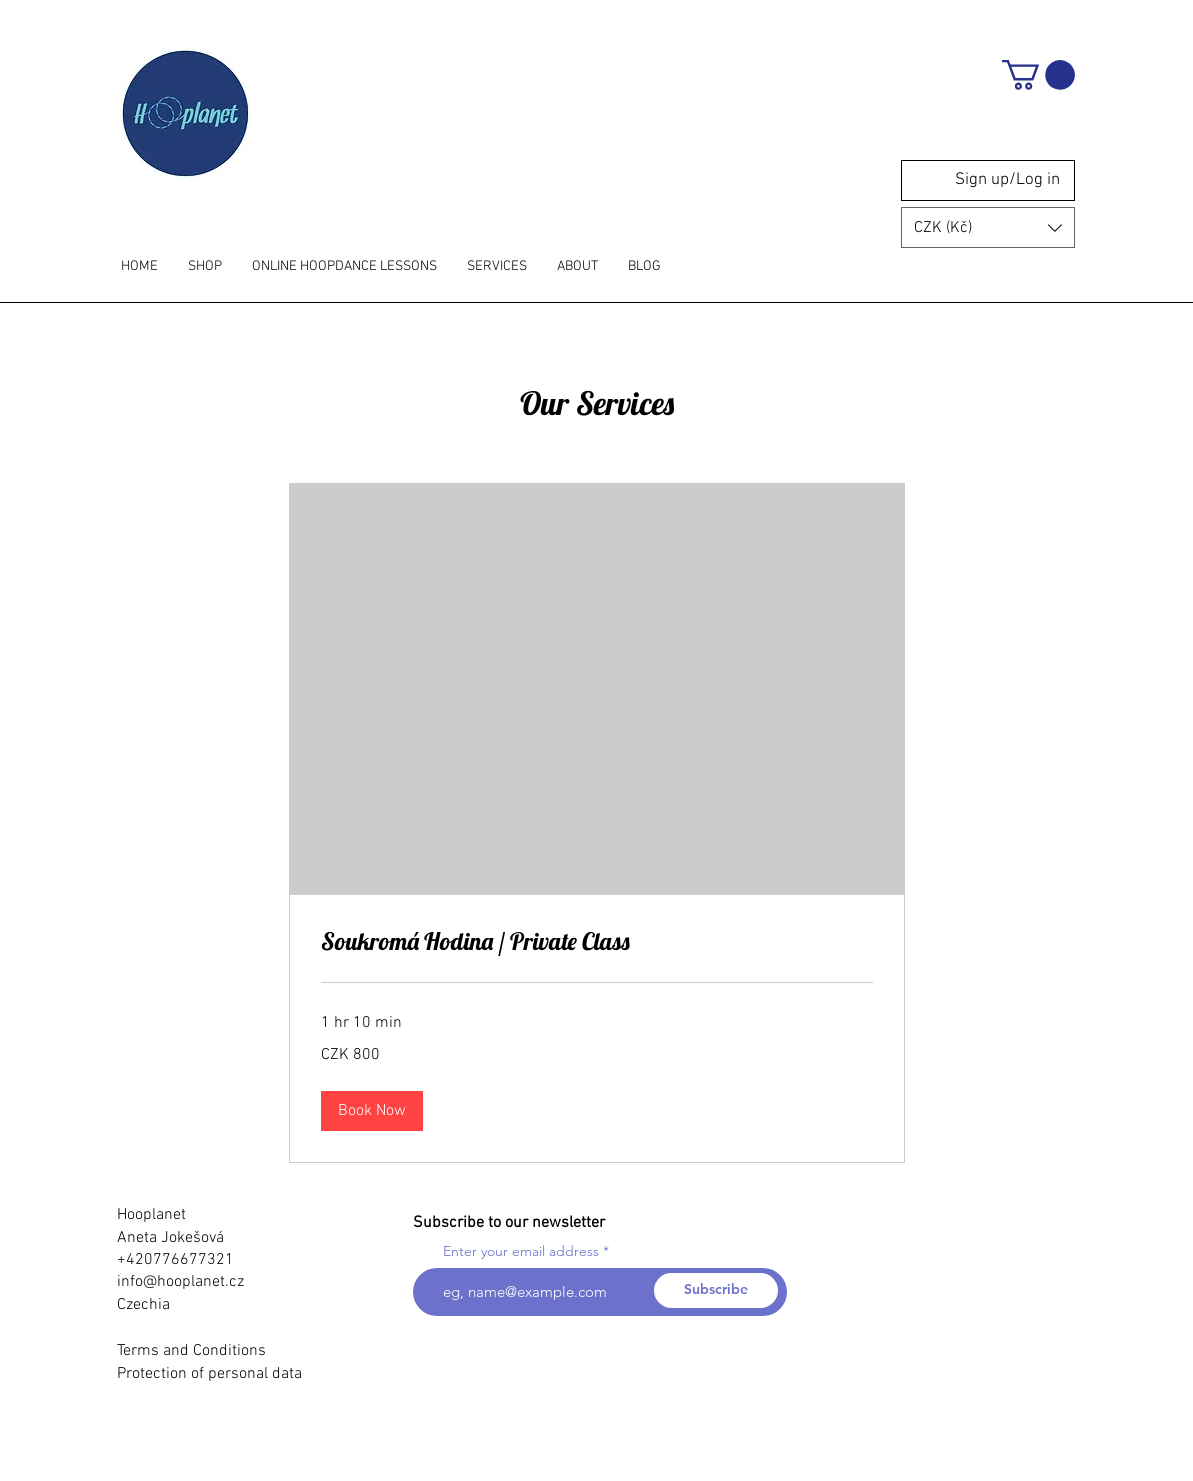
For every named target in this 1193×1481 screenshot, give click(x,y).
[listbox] (988, 227)
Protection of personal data (209, 1374)
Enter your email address (521, 1251)
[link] (597, 942)
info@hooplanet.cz (180, 1282)
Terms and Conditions (191, 1351)
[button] (1038, 75)
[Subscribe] (716, 1290)
